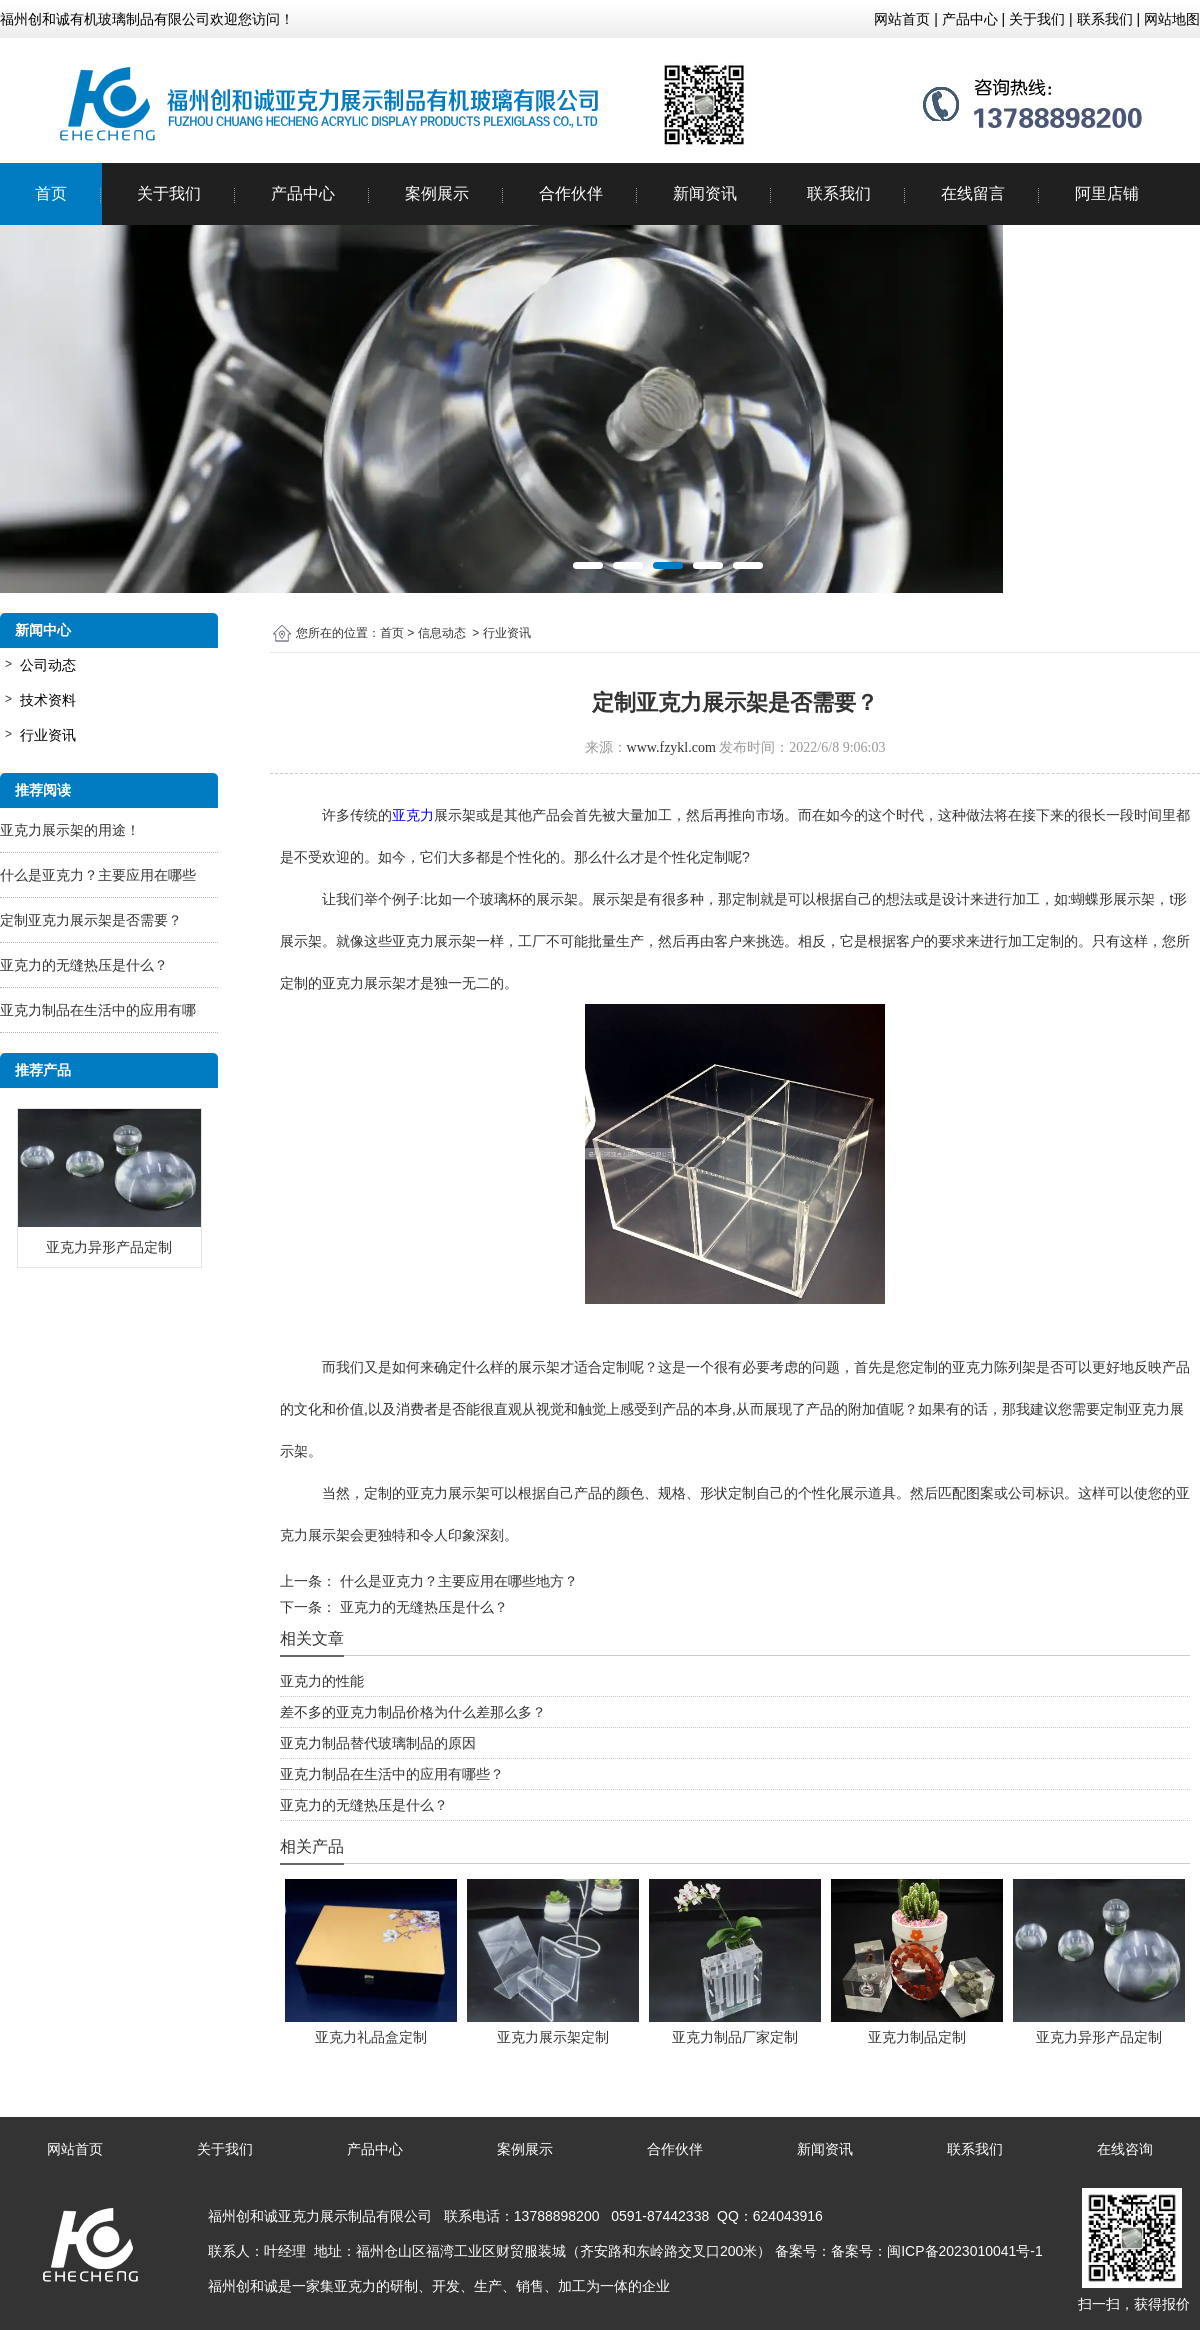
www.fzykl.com (671, 747)
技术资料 (48, 700)
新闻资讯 (705, 193)
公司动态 (48, 665)
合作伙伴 (571, 193)
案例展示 (437, 193)
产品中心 (303, 193)
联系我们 (839, 193)
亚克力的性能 (322, 1681)
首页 (51, 193)
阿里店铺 (1107, 193)
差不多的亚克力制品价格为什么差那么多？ (413, 1712)
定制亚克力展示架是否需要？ (91, 920)
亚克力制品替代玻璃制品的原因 (378, 1743)
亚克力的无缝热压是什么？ (84, 965)
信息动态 (442, 633)
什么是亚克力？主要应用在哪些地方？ (457, 1581)
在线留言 (973, 193)
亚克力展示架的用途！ (70, 830)
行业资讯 (48, 735)
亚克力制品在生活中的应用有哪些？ (392, 1774)
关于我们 (169, 193)
